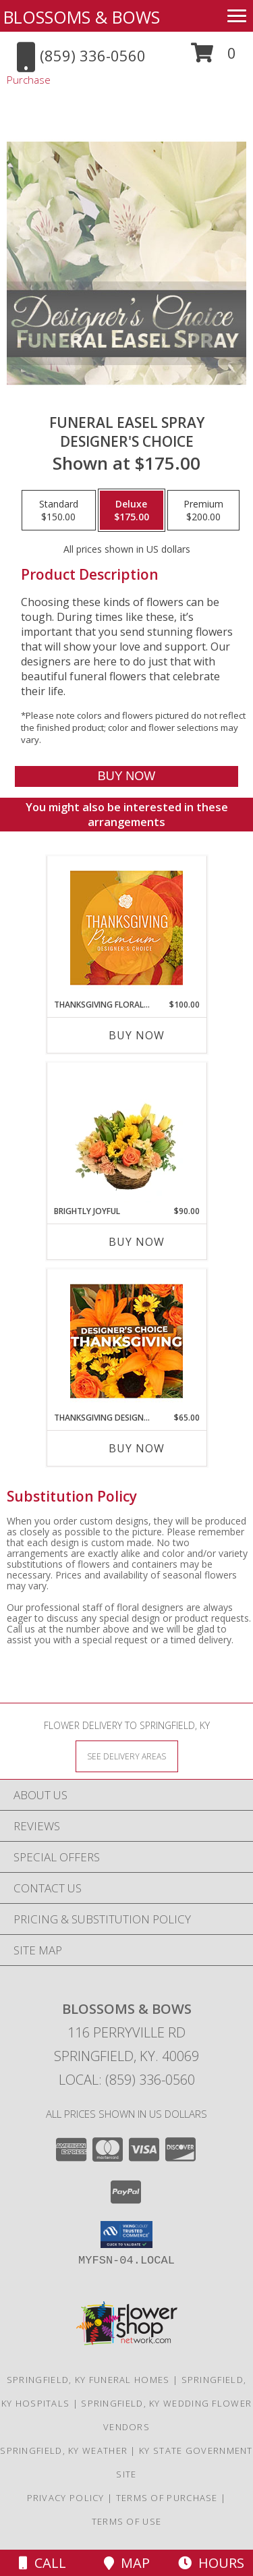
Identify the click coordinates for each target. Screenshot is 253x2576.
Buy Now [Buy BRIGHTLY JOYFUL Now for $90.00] (137, 1241)
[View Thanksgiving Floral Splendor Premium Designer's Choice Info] (126, 927)
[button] (213, 58)
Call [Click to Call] (42, 2563)
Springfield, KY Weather (64, 2450)
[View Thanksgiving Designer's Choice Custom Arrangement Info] (126, 1341)
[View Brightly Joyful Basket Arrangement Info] (126, 1134)
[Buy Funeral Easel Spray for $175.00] (126, 776)
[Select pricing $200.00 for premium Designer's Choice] (203, 510)
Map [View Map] (127, 2563)
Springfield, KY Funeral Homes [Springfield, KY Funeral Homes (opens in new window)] (88, 2380)
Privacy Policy (66, 2498)
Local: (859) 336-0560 (127, 2080)
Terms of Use (127, 2521)
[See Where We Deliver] (127, 1755)
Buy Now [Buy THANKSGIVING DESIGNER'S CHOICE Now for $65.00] (137, 1448)
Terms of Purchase (167, 2498)
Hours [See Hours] (211, 2563)
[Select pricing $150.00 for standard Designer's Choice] (58, 510)
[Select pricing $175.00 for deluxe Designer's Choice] (131, 510)
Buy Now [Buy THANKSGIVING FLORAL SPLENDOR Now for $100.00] (137, 1035)
